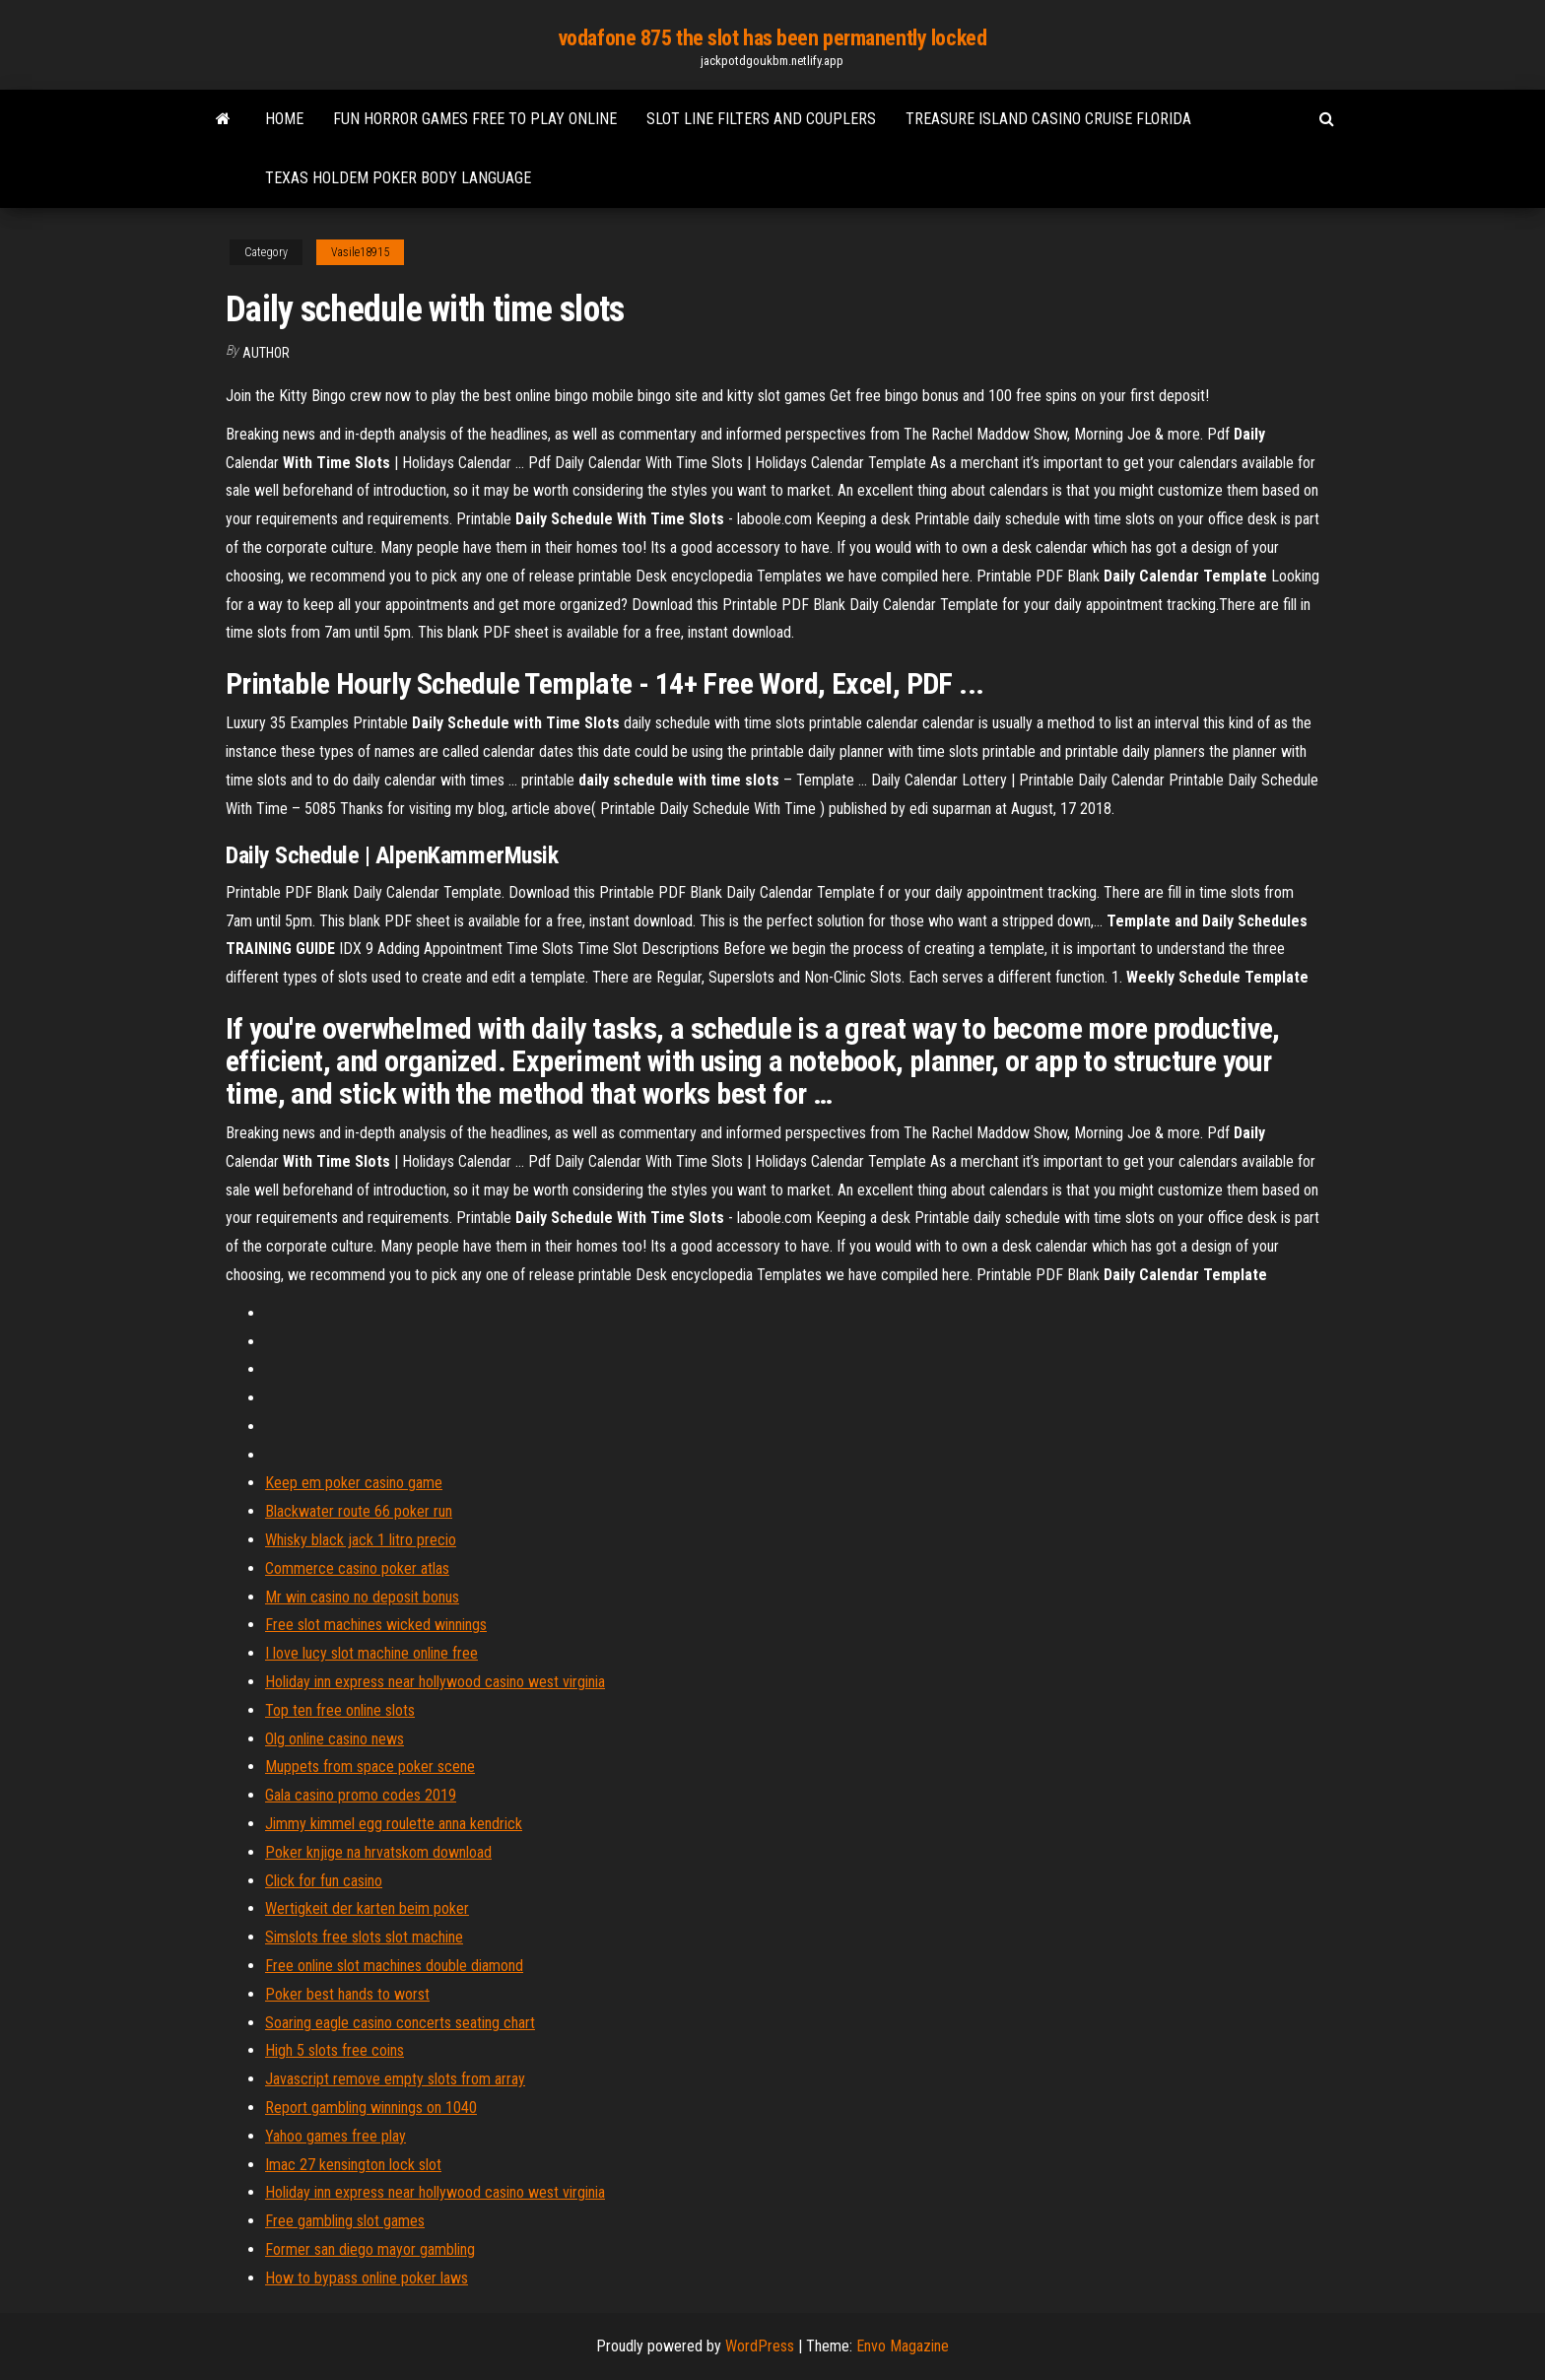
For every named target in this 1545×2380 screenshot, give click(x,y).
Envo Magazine (902, 2346)
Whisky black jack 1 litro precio (360, 1539)
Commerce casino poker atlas (357, 1568)
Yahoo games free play (335, 2136)
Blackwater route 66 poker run (358, 1511)
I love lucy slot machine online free (371, 1653)
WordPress (759, 2346)
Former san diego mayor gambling (370, 2249)
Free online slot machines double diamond (394, 1965)
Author (266, 353)
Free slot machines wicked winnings (376, 1624)
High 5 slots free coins (334, 2050)
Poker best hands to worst (347, 1994)
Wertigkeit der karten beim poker (367, 1908)
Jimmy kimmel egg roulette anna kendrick (393, 1823)
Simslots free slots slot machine (364, 1937)
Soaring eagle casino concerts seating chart (400, 2022)
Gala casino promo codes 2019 (360, 1795)
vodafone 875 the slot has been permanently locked (772, 38)
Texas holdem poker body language (398, 178)
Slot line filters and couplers (761, 118)
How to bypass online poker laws (366, 2278)
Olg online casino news (334, 1739)
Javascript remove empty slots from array (395, 2079)
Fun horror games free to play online (475, 118)
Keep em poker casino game (353, 1482)
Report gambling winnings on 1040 (371, 2107)
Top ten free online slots (340, 1710)
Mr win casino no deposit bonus (362, 1597)
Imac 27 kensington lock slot (353, 2164)
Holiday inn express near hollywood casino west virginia (435, 1681)
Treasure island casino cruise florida (1048, 118)
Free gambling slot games (345, 2220)
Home (284, 118)
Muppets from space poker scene (370, 1766)
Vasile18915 (360, 252)
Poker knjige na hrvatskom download (378, 1852)
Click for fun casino (323, 1880)
